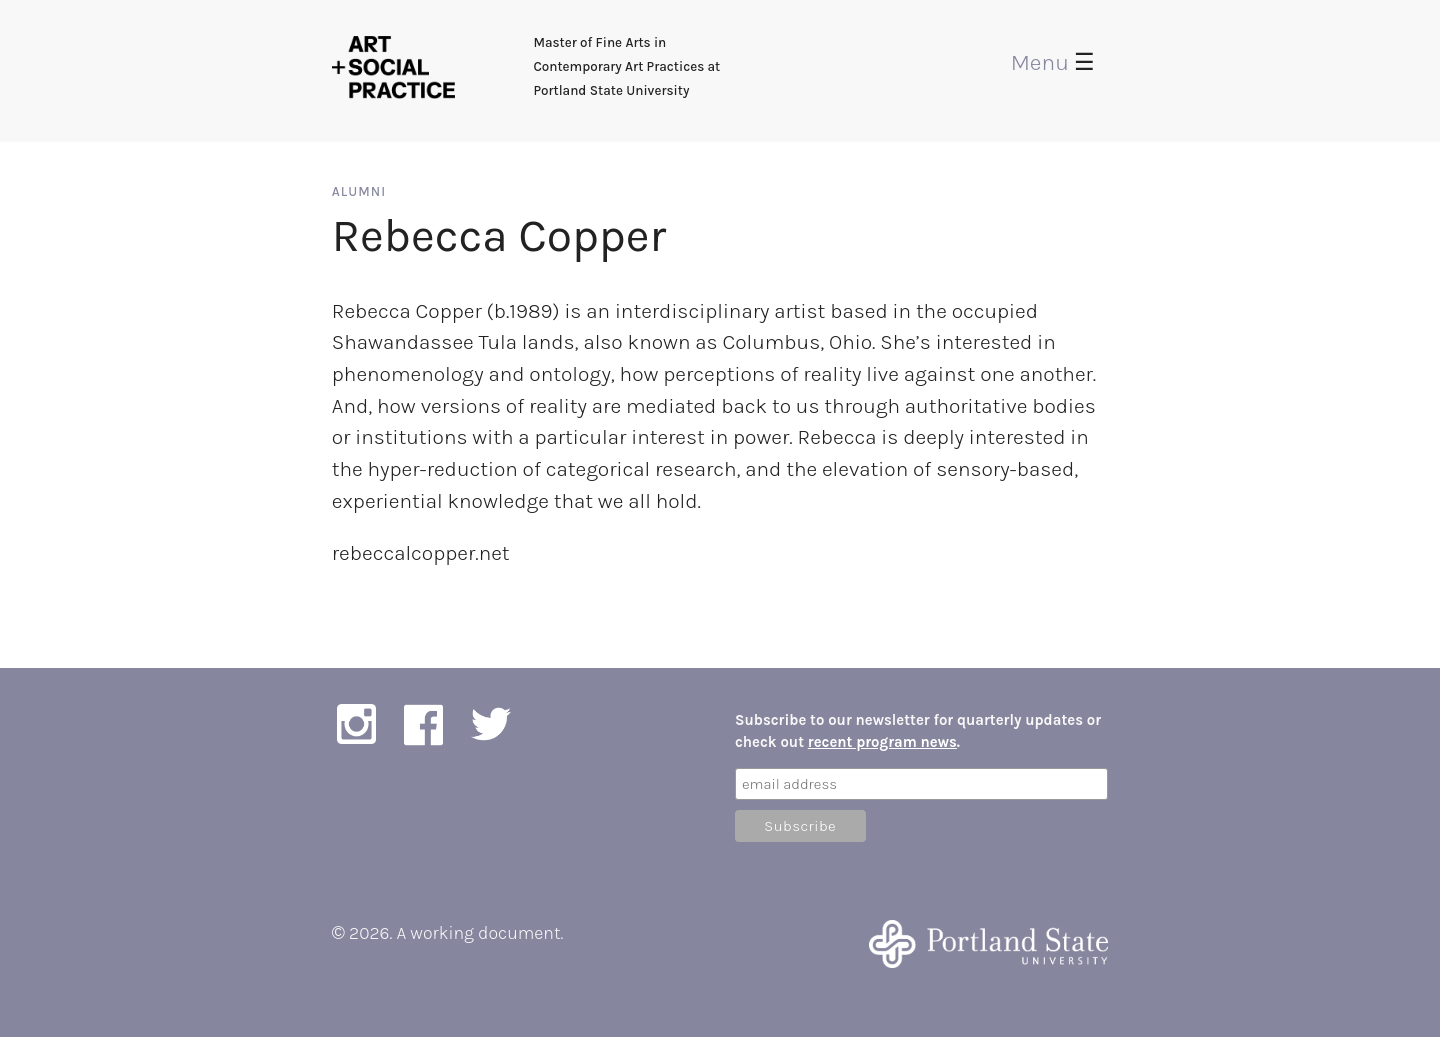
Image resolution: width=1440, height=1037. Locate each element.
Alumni (359, 191)
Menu (1053, 62)
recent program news (882, 742)
